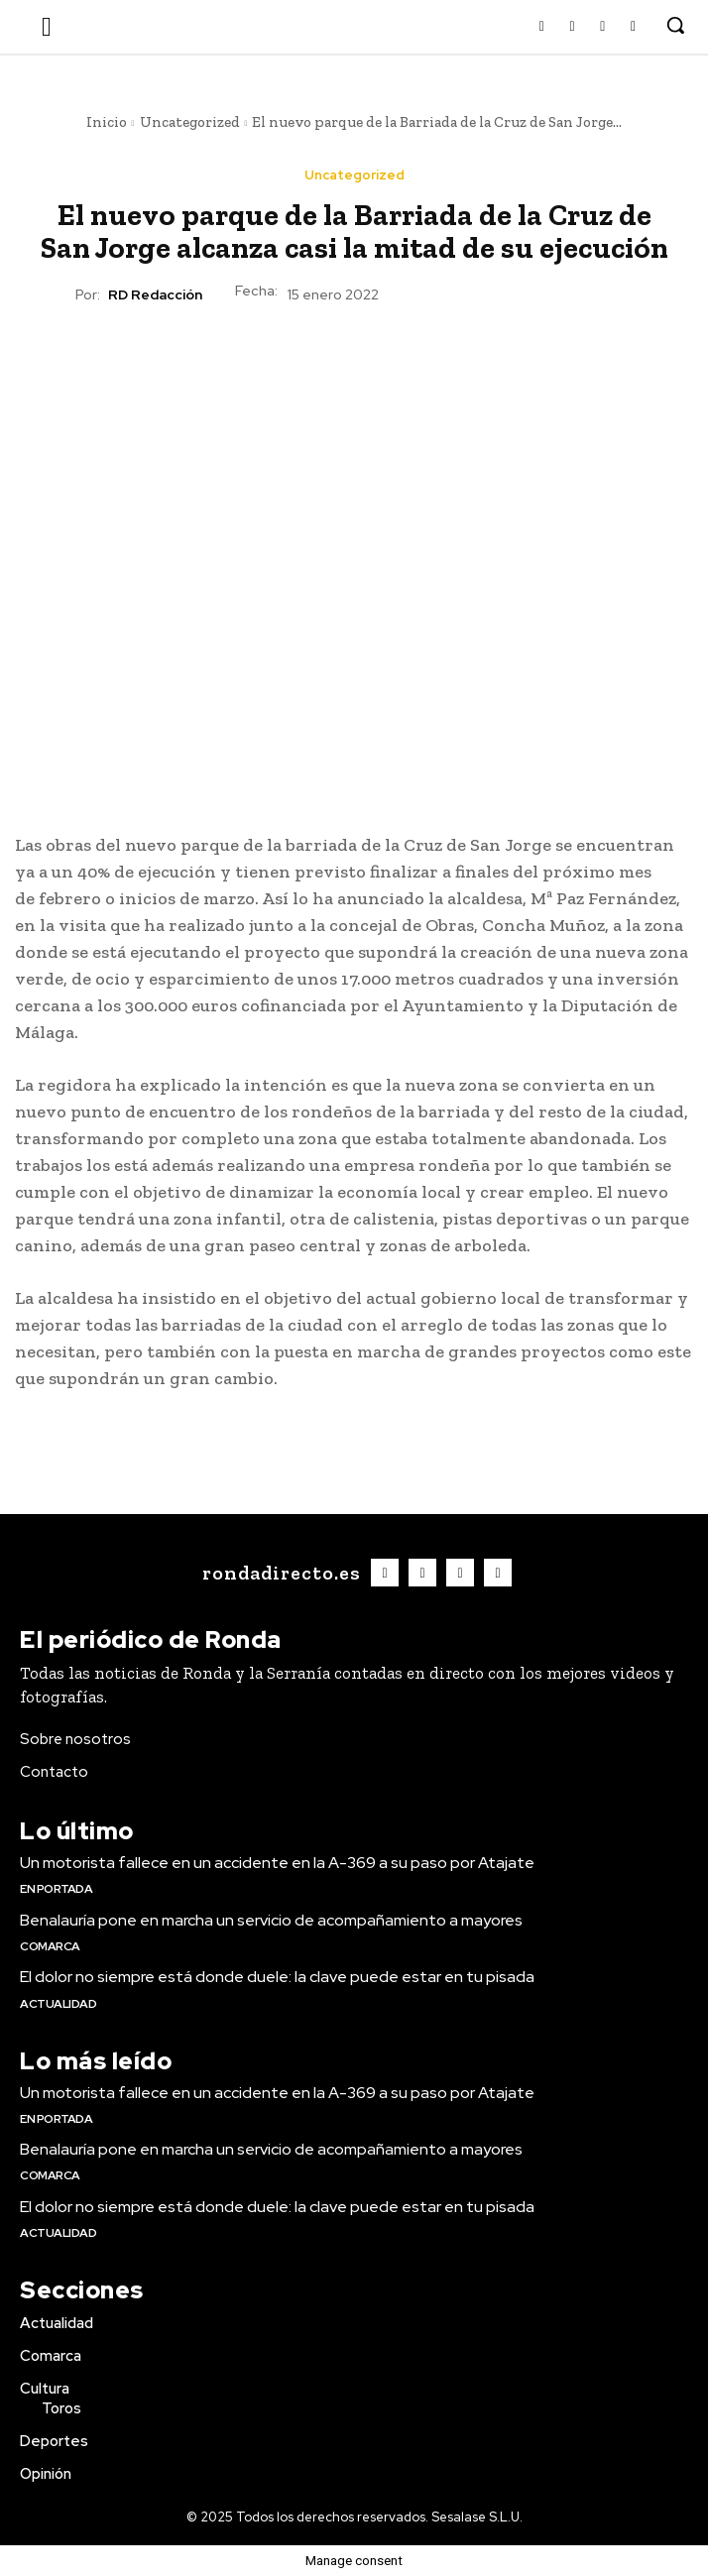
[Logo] (278, 1572)
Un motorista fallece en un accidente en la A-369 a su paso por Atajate (277, 1862)
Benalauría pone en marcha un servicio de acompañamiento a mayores (271, 1920)
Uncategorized (190, 122)
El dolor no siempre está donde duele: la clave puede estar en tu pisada (277, 1976)
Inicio (106, 122)
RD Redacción (155, 295)
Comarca (50, 1946)
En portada (56, 1889)
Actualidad (58, 2004)
